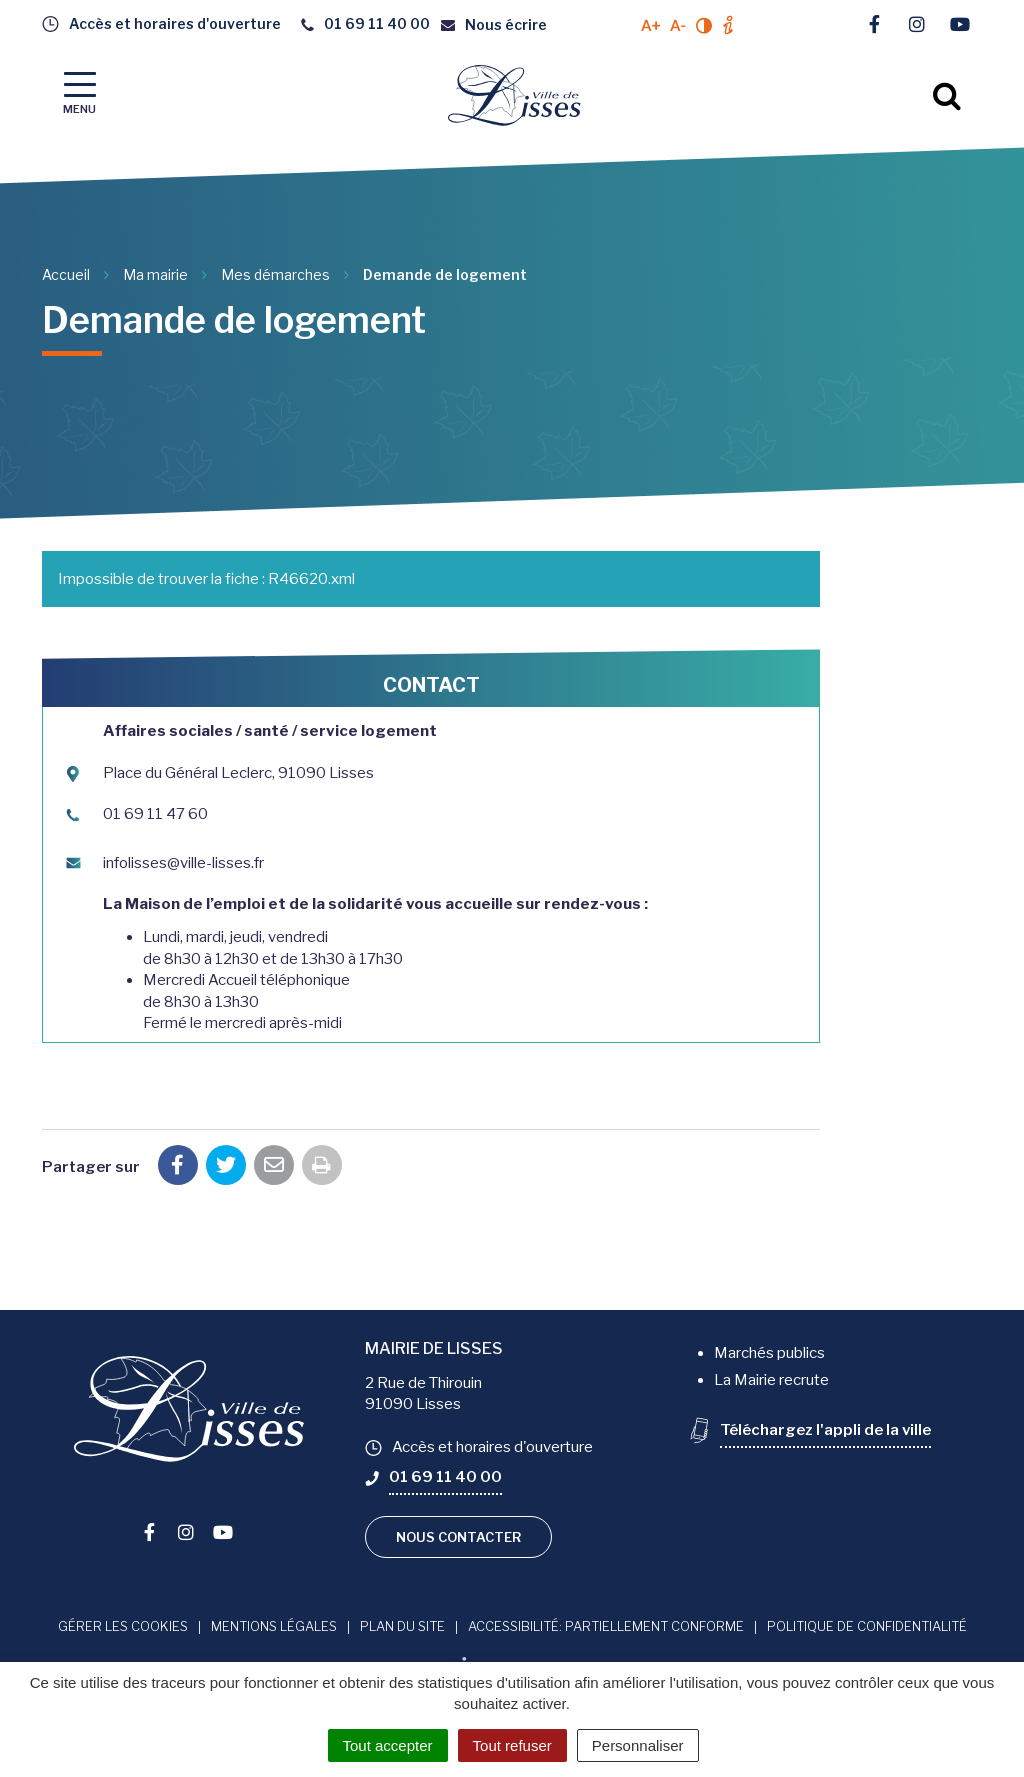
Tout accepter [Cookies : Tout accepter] (388, 1745)
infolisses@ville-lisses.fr (163, 863)
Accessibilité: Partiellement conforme (606, 1626)
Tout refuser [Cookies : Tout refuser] (512, 1745)
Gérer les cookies (123, 1626)
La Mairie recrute (771, 1380)
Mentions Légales (274, 1626)
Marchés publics (769, 1353)
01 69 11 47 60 (135, 814)
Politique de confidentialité (867, 1626)
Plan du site (402, 1626)
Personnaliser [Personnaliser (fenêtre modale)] (638, 1745)
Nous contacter (458, 1537)
